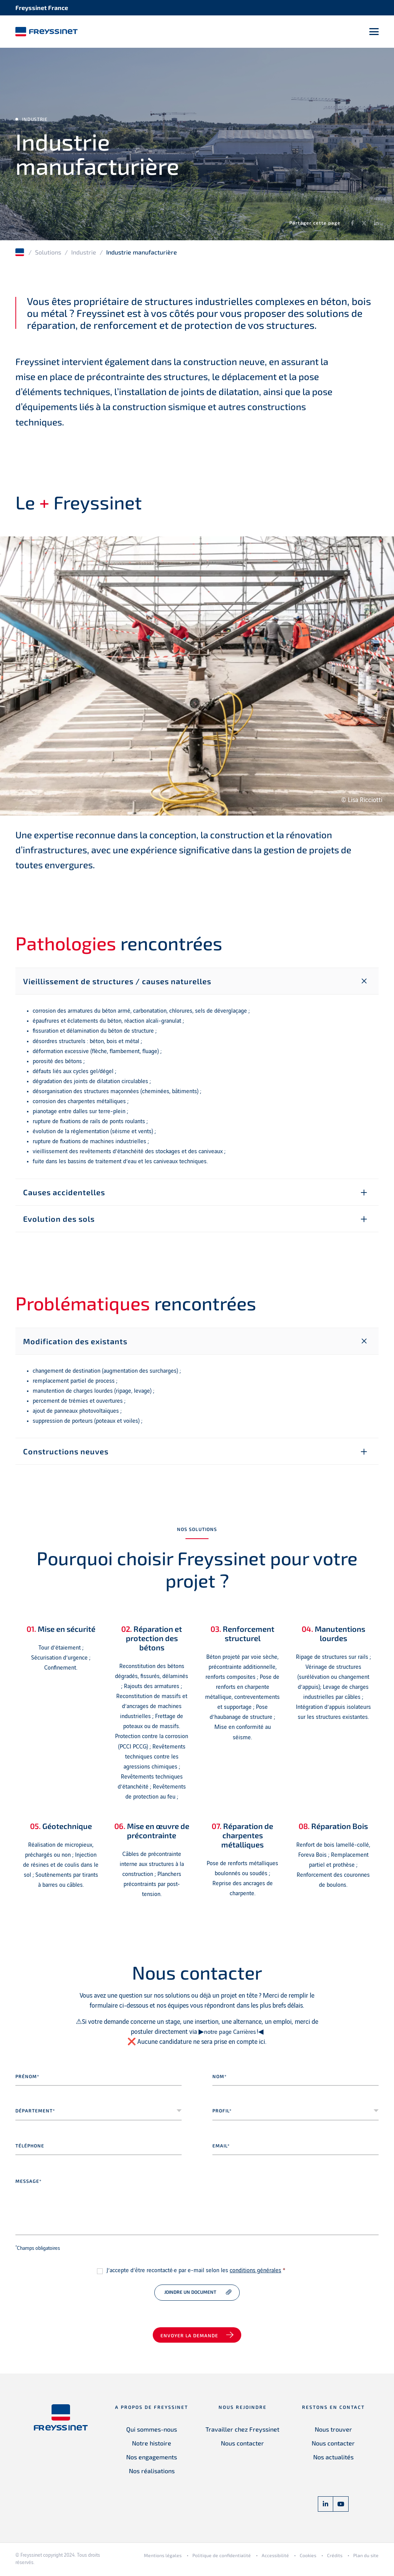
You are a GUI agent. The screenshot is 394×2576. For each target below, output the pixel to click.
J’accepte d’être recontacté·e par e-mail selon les (196, 2272)
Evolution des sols (59, 1220)
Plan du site (366, 2557)
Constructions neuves (66, 1453)
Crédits (334, 2557)
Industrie (83, 254)
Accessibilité (275, 2557)
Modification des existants (75, 1343)
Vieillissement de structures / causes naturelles (117, 983)
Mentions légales (163, 2557)
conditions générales (255, 2272)
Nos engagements (151, 2459)
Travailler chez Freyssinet (242, 2431)
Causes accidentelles (64, 1194)
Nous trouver (333, 2431)
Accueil (20, 254)
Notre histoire (151, 2445)
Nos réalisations (152, 2473)
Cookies (308, 2557)
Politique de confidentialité (221, 2557)
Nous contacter (242, 2445)
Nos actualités (333, 2459)
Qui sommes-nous (151, 2431)
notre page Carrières (229, 2034)
